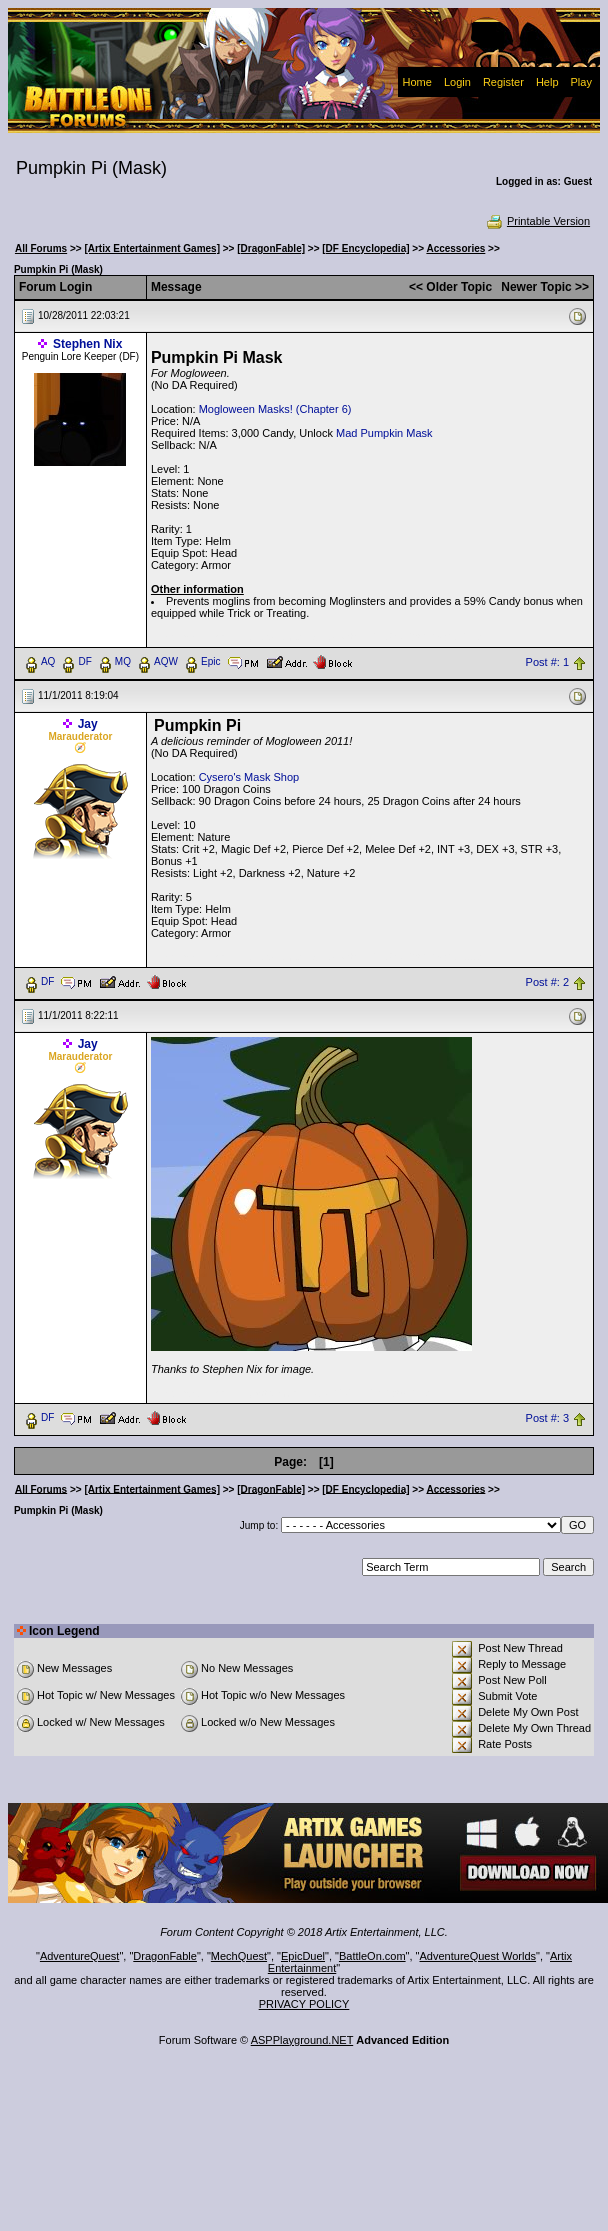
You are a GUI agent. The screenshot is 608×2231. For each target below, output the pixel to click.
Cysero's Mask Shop (249, 777)
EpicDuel (303, 1956)
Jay (88, 724)
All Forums (41, 248)
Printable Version (537, 221)
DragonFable (165, 1956)
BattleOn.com (372, 1956)
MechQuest (239, 1956)
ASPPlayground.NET (302, 2040)
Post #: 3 (547, 1418)
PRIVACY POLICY (304, 2004)
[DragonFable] (271, 248)
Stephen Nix (87, 344)
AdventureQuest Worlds (478, 1956)
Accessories (455, 248)
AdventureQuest (80, 1956)
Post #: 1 (547, 662)
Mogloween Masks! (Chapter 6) (275, 409)
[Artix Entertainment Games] (152, 248)
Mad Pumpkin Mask (384, 433)
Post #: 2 (547, 982)
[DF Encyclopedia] (365, 248)
